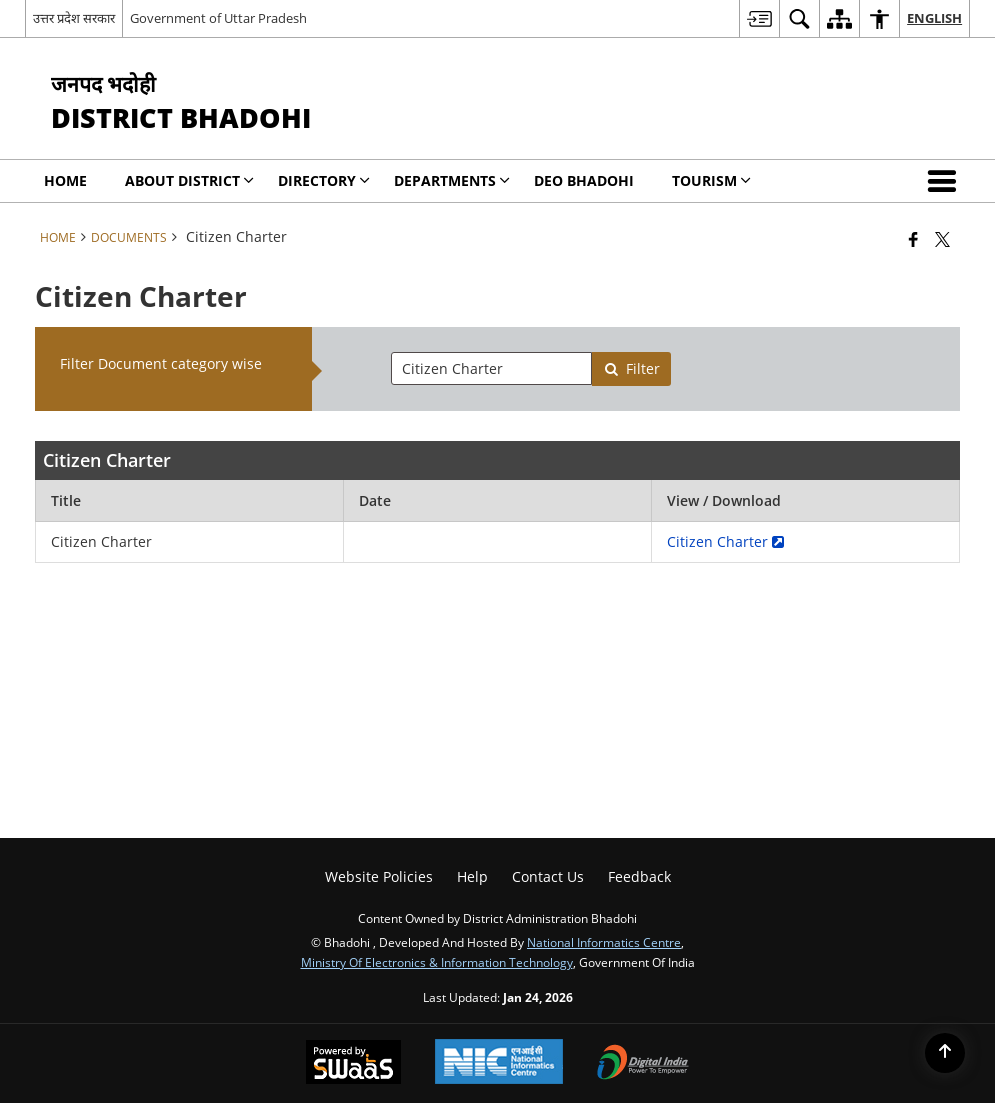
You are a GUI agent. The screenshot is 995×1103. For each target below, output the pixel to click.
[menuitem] (759, 18)
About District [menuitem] (189, 180)
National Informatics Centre (604, 942)
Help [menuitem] (472, 876)
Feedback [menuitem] (639, 876)
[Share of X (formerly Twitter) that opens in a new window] (942, 239)
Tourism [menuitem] (711, 180)
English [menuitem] (934, 18)
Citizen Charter (725, 541)
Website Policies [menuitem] (379, 876)
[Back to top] (945, 1053)
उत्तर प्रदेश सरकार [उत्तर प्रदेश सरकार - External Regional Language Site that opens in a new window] (74, 18)
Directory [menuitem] (324, 180)
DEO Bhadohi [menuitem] (584, 180)
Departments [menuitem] (452, 180)
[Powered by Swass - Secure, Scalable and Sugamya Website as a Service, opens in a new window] (353, 1064)
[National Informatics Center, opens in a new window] (499, 1063)
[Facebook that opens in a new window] (913, 239)
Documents (129, 237)
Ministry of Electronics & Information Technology (437, 962)
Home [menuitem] (65, 180)
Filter (632, 368)
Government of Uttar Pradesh (218, 18)
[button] (946, 181)
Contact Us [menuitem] (548, 876)
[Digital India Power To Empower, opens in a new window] (643, 1064)
